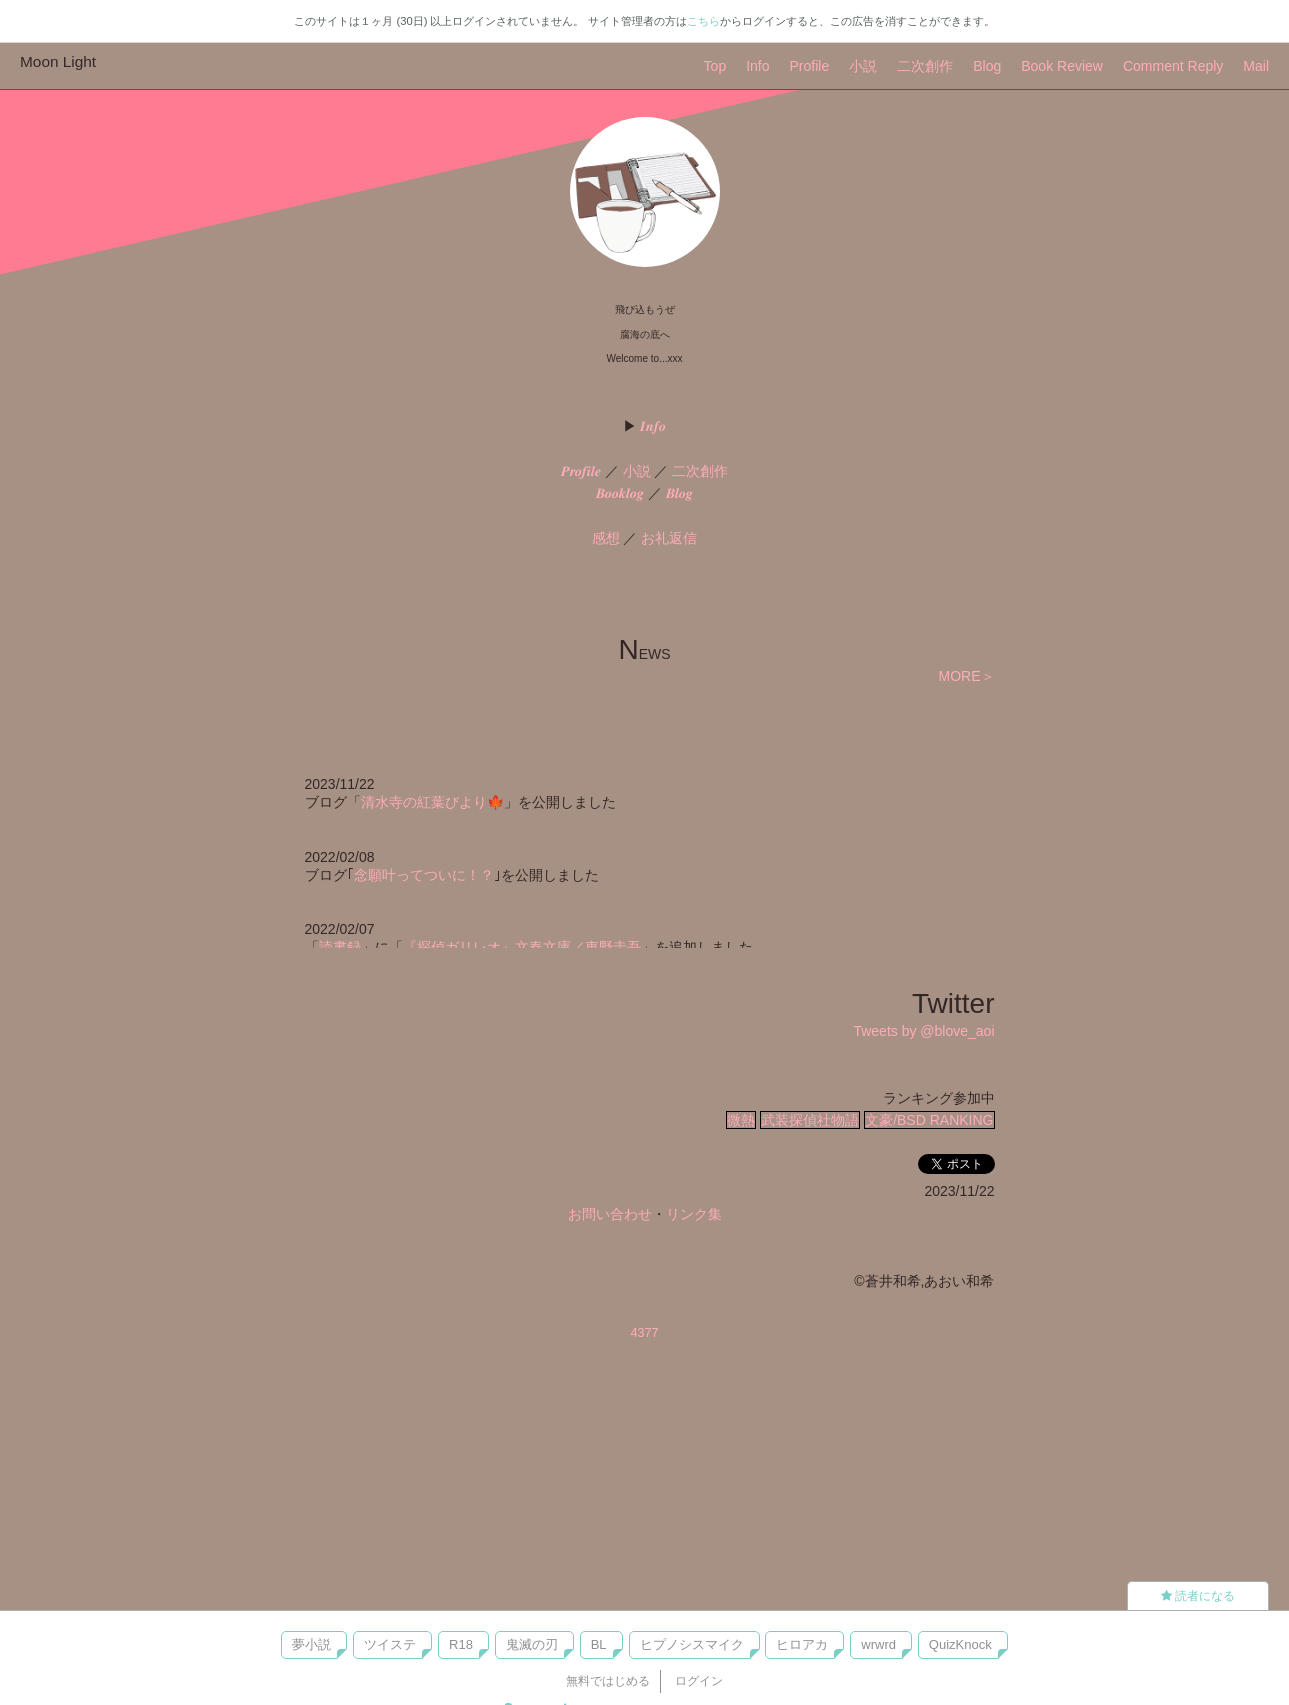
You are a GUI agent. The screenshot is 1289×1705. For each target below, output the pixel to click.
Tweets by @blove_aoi (923, 1031)
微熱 (741, 1120)
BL (599, 1644)
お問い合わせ (610, 1214)
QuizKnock (960, 1644)
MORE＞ (967, 676)
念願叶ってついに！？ (424, 875)
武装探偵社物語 (810, 1120)
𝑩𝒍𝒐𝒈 (679, 493)
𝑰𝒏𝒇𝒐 (653, 426)
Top (715, 66)
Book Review (1062, 66)
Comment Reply (1173, 66)
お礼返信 (669, 538)
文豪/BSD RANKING (929, 1120)
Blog (987, 66)
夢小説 (311, 1644)
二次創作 (925, 66)
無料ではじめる (608, 1681)
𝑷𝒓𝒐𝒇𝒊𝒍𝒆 (581, 471)
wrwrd (878, 1644)
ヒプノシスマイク (692, 1644)
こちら (703, 21)
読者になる (1198, 1596)
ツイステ (390, 1644)
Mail (1256, 66)
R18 (461, 1644)
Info (757, 66)
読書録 (340, 947)
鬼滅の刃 (532, 1644)
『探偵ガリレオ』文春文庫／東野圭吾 (522, 947)
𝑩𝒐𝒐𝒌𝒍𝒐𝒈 (620, 493)
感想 (606, 538)
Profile (810, 66)
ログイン (699, 1681)
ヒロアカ (802, 1644)
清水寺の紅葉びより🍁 (432, 802)
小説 (863, 66)
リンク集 (694, 1214)
